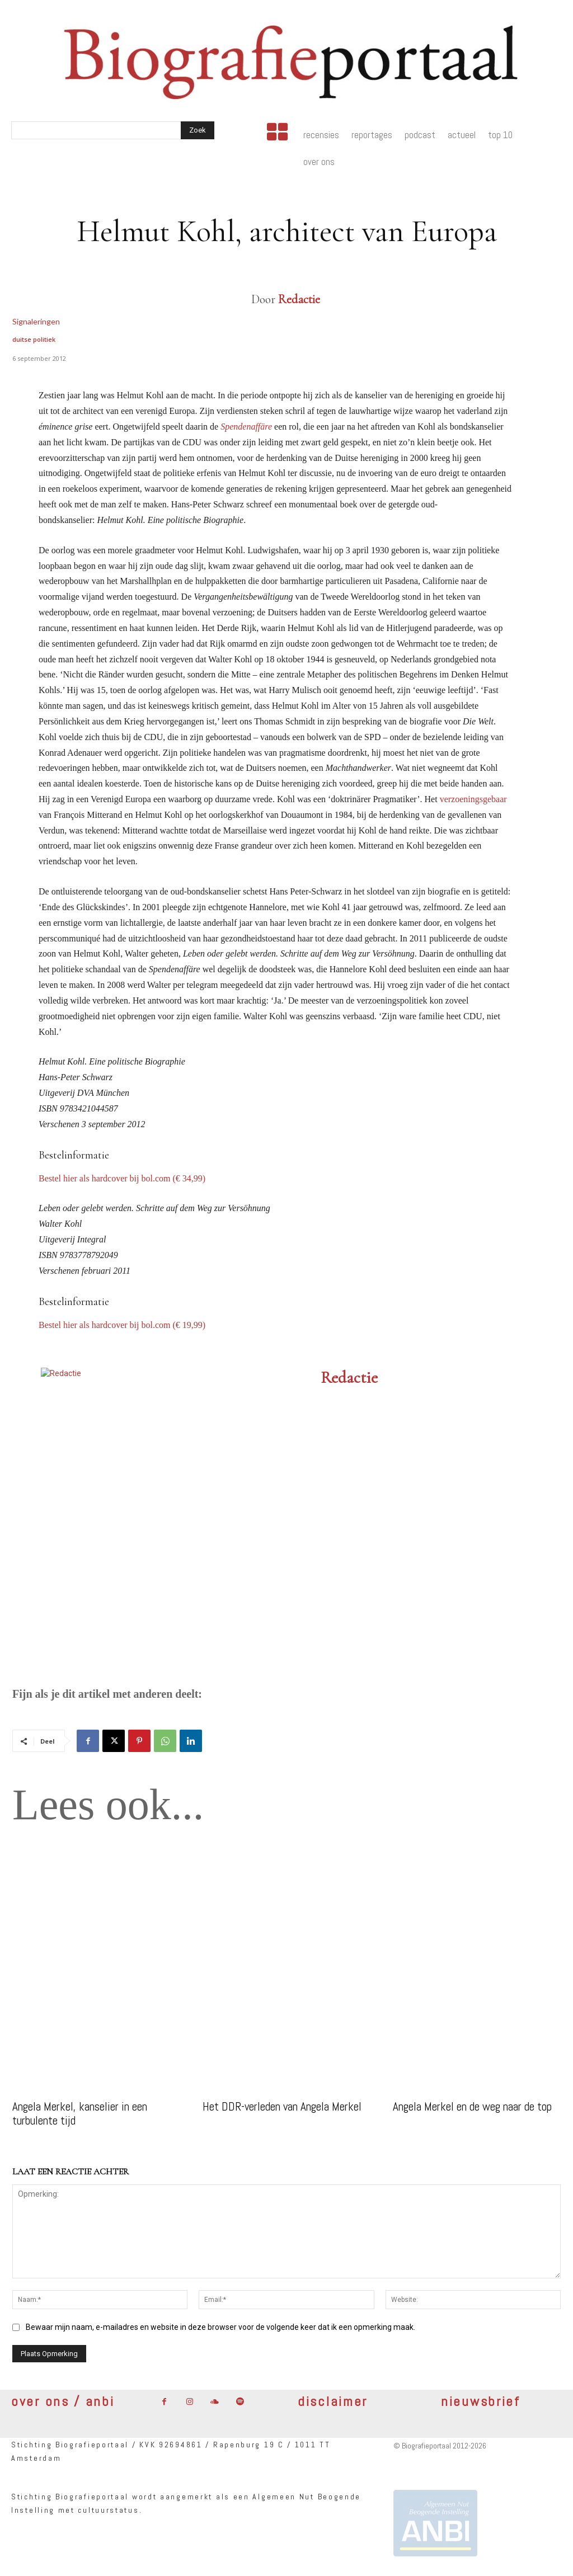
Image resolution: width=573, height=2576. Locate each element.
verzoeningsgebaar (473, 799)
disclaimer (333, 2401)
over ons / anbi (63, 2401)
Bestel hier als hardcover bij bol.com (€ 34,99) (122, 1178)
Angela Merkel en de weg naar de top (472, 2106)
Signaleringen (36, 321)
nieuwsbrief (480, 2401)
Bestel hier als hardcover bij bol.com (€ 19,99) (122, 1325)
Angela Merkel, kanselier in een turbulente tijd (79, 2113)
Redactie (299, 299)
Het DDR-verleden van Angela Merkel (282, 2106)
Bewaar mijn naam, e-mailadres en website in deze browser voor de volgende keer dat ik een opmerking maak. (220, 2327)
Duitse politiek (33, 339)
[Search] (197, 130)
